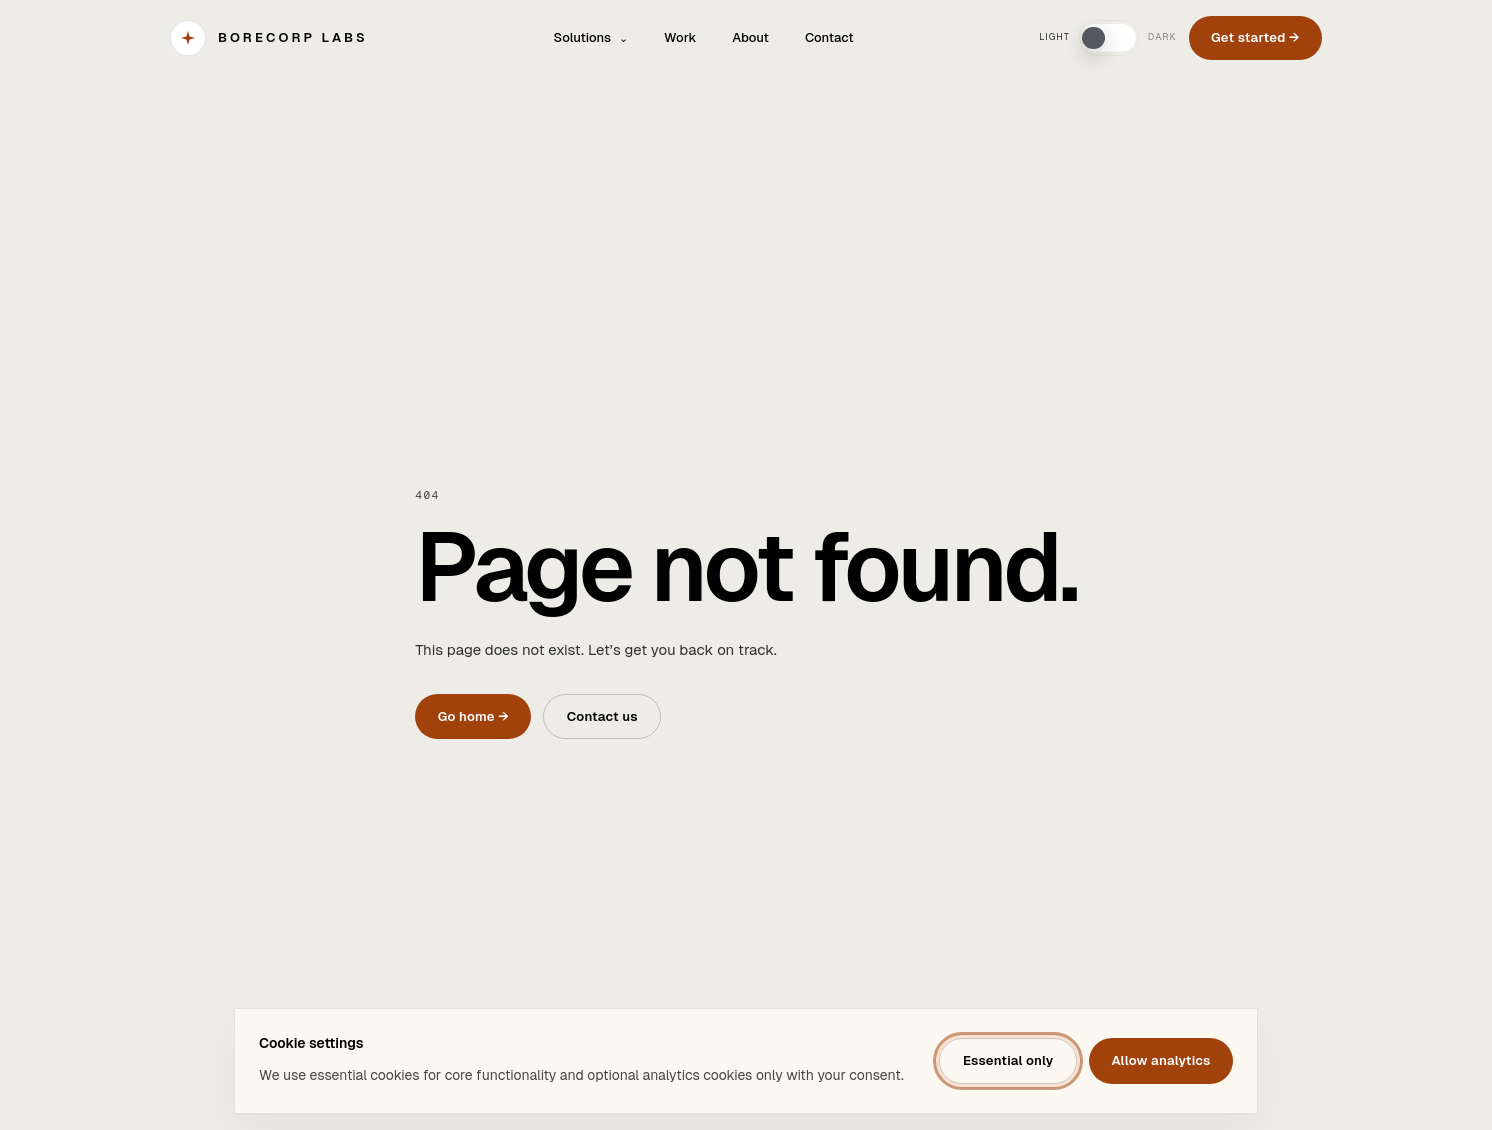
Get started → (1255, 37)
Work (680, 37)
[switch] (1109, 38)
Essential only (1008, 1060)
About (750, 37)
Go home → (473, 716)
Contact (829, 37)
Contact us (602, 716)
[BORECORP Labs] (269, 38)
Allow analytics (1160, 1060)
